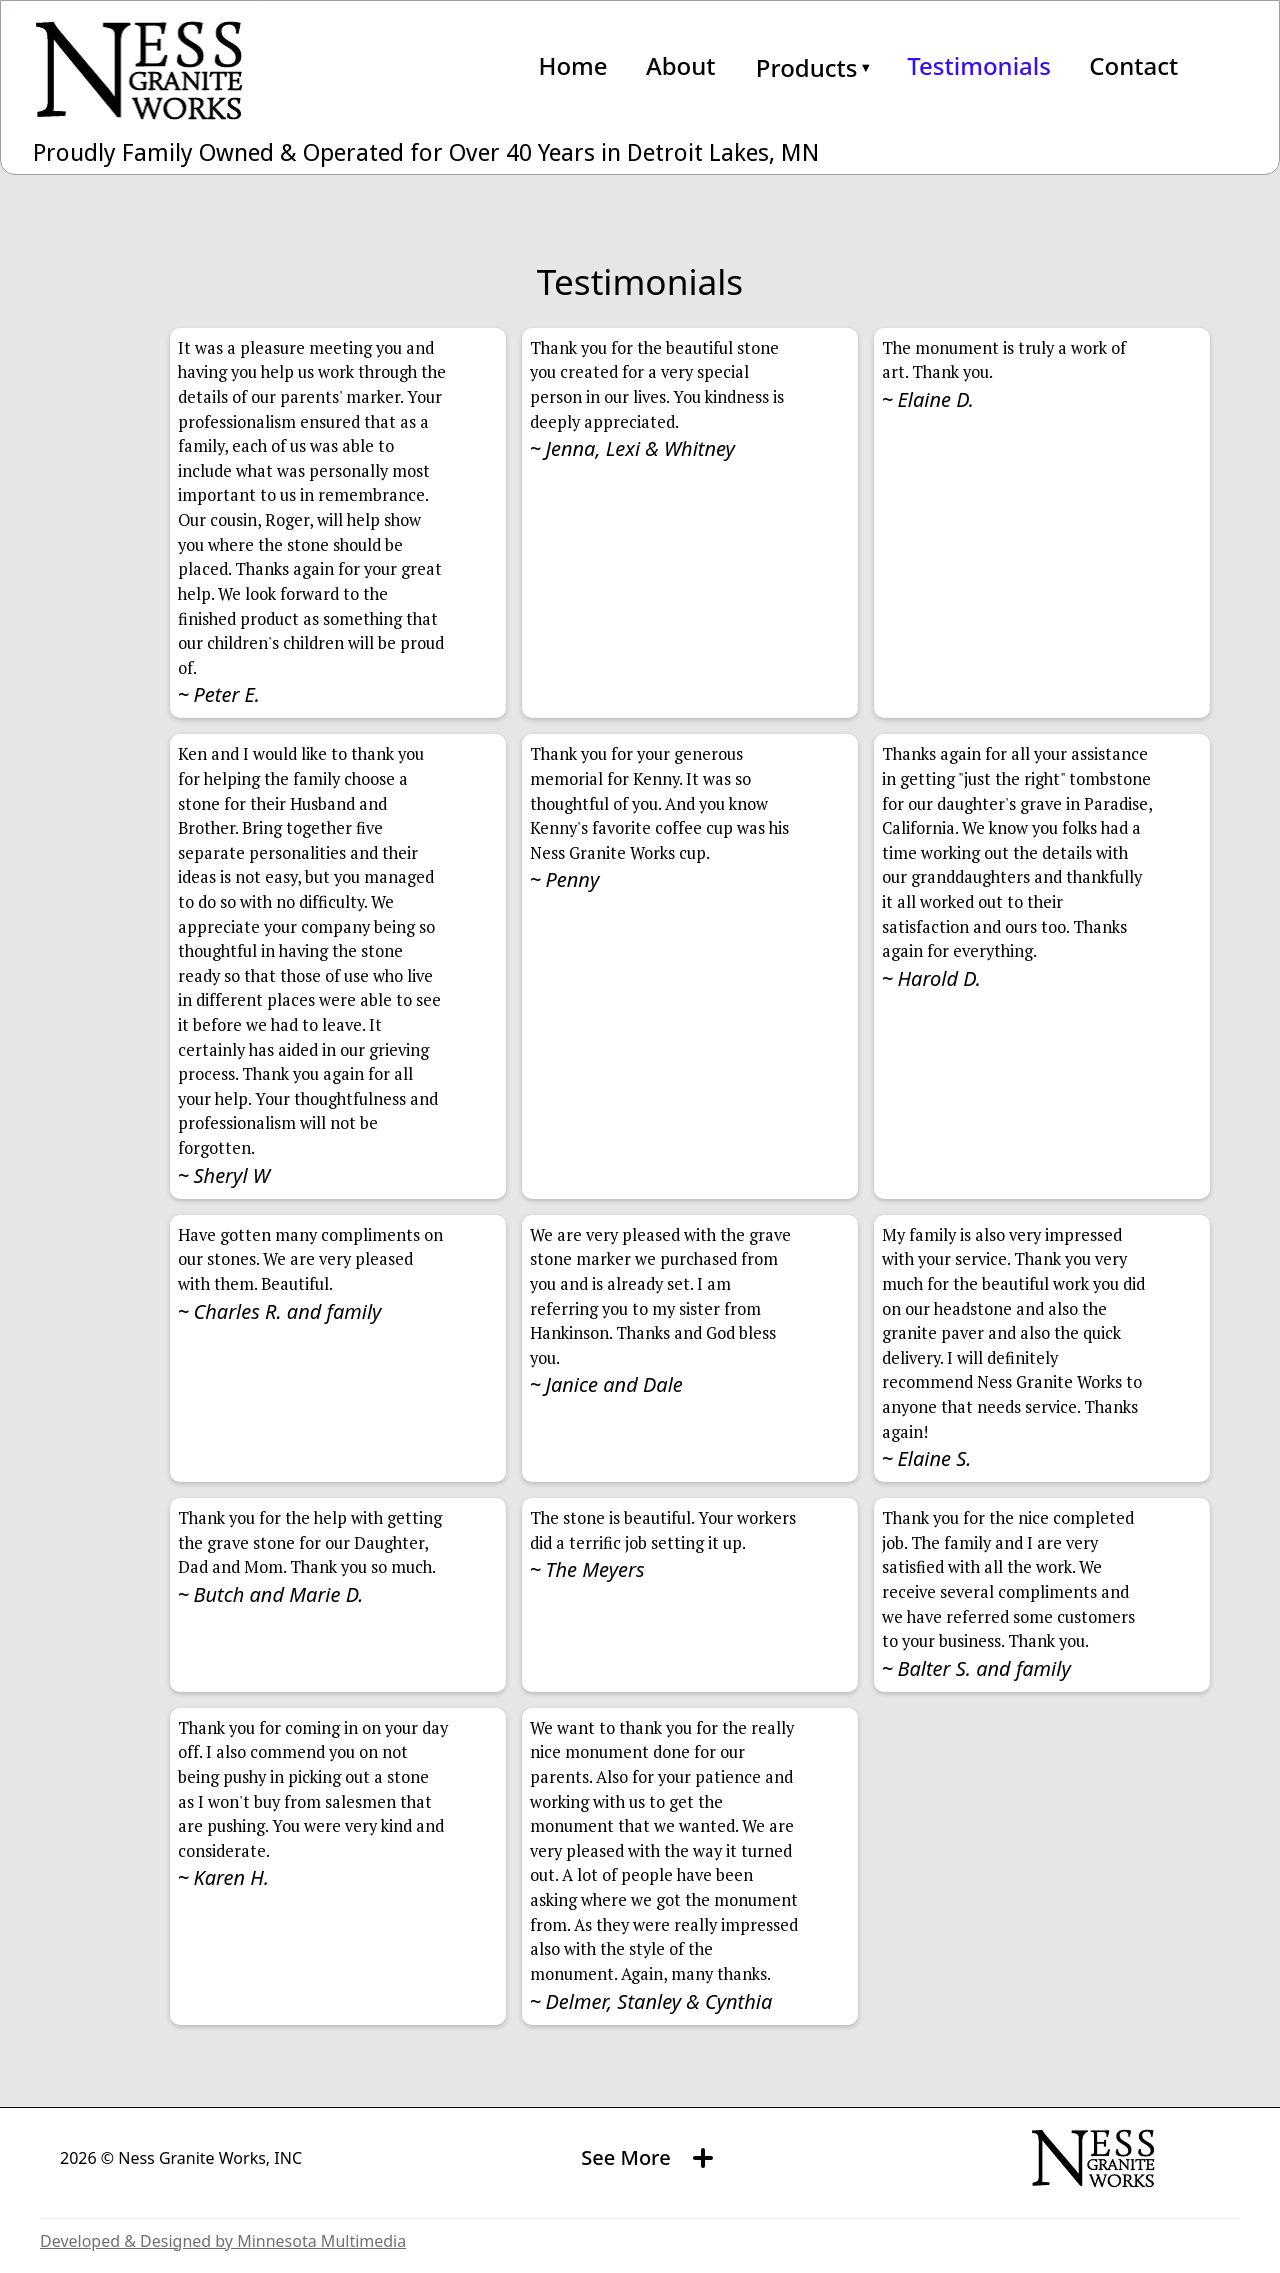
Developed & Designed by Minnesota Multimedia (223, 2241)
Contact (1133, 66)
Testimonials (979, 66)
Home (572, 66)
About (681, 66)
